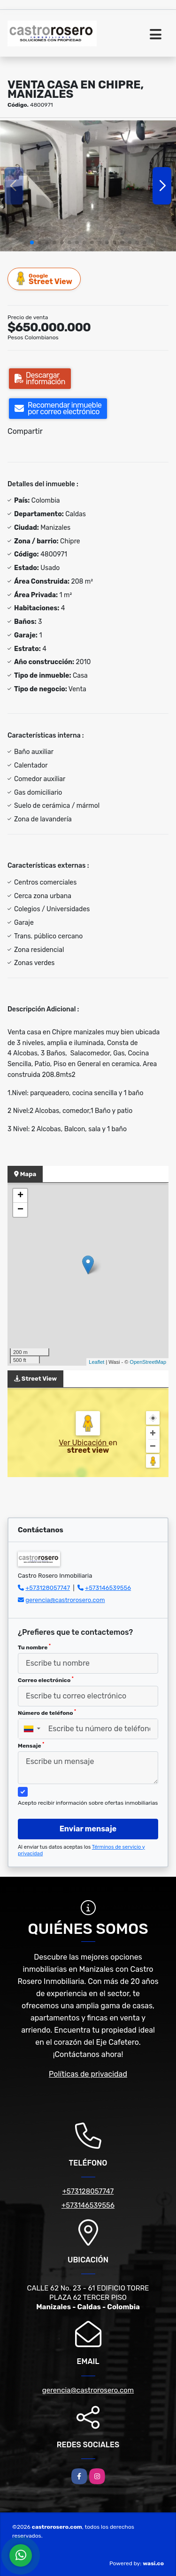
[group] (88, 185)
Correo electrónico (46, 1679)
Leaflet (96, 1362)
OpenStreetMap (148, 1362)
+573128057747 (47, 1587)
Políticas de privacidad (88, 2074)
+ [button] (20, 1196)
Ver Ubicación (83, 1442)
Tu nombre (34, 1647)
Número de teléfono (47, 1712)
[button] (32, 242)
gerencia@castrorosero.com (65, 1599)
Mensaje (31, 1745)
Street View (44, 278)
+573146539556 (108, 1587)
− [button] (20, 1210)
